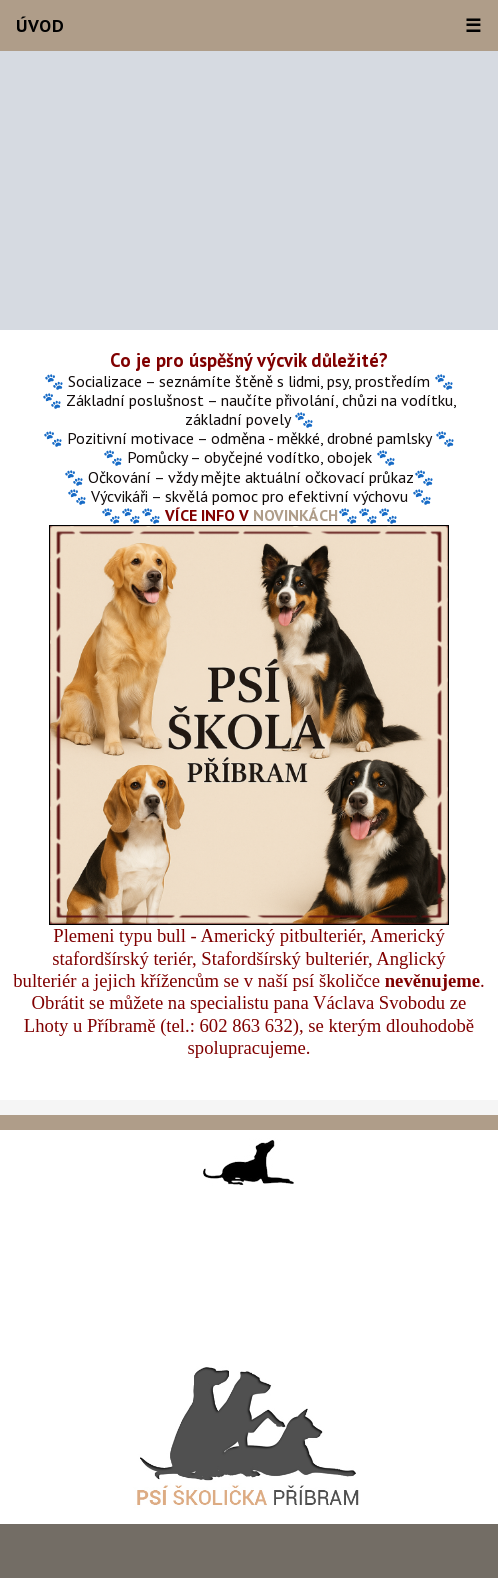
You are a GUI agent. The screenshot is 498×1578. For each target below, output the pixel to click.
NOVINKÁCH (295, 515)
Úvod (40, 25)
